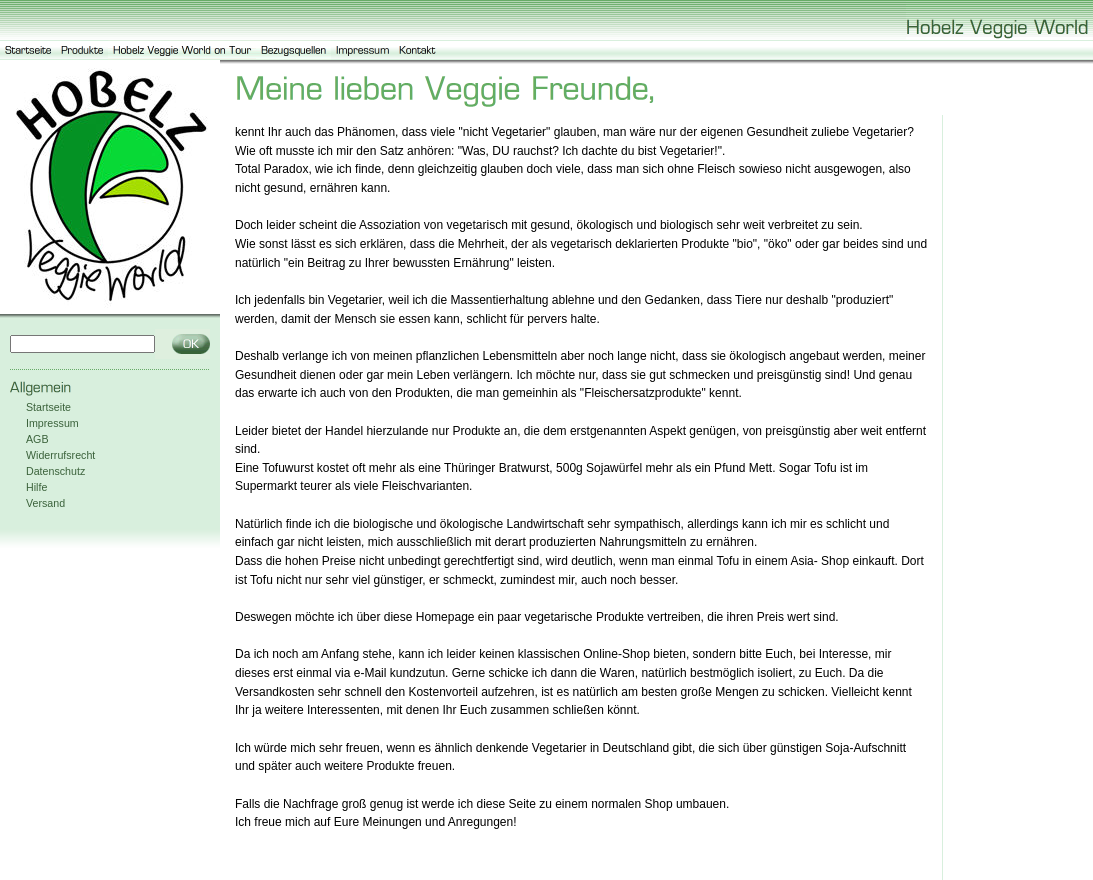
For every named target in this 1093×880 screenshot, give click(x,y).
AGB (37, 439)
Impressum (52, 423)
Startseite (48, 407)
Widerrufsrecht (60, 455)
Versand (45, 503)
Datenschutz (55, 471)
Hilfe (36, 487)
